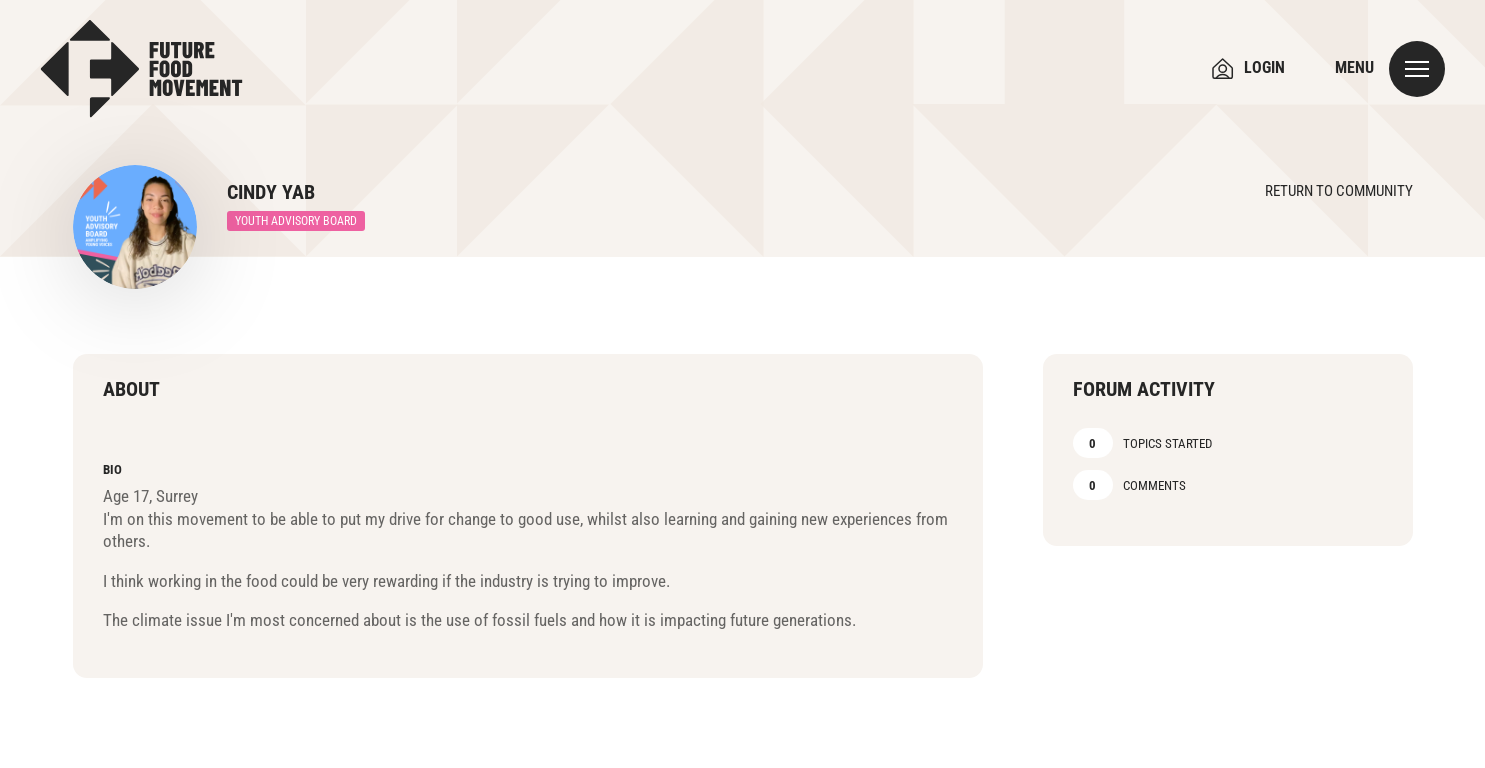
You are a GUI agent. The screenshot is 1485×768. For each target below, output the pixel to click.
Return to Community (1339, 191)
